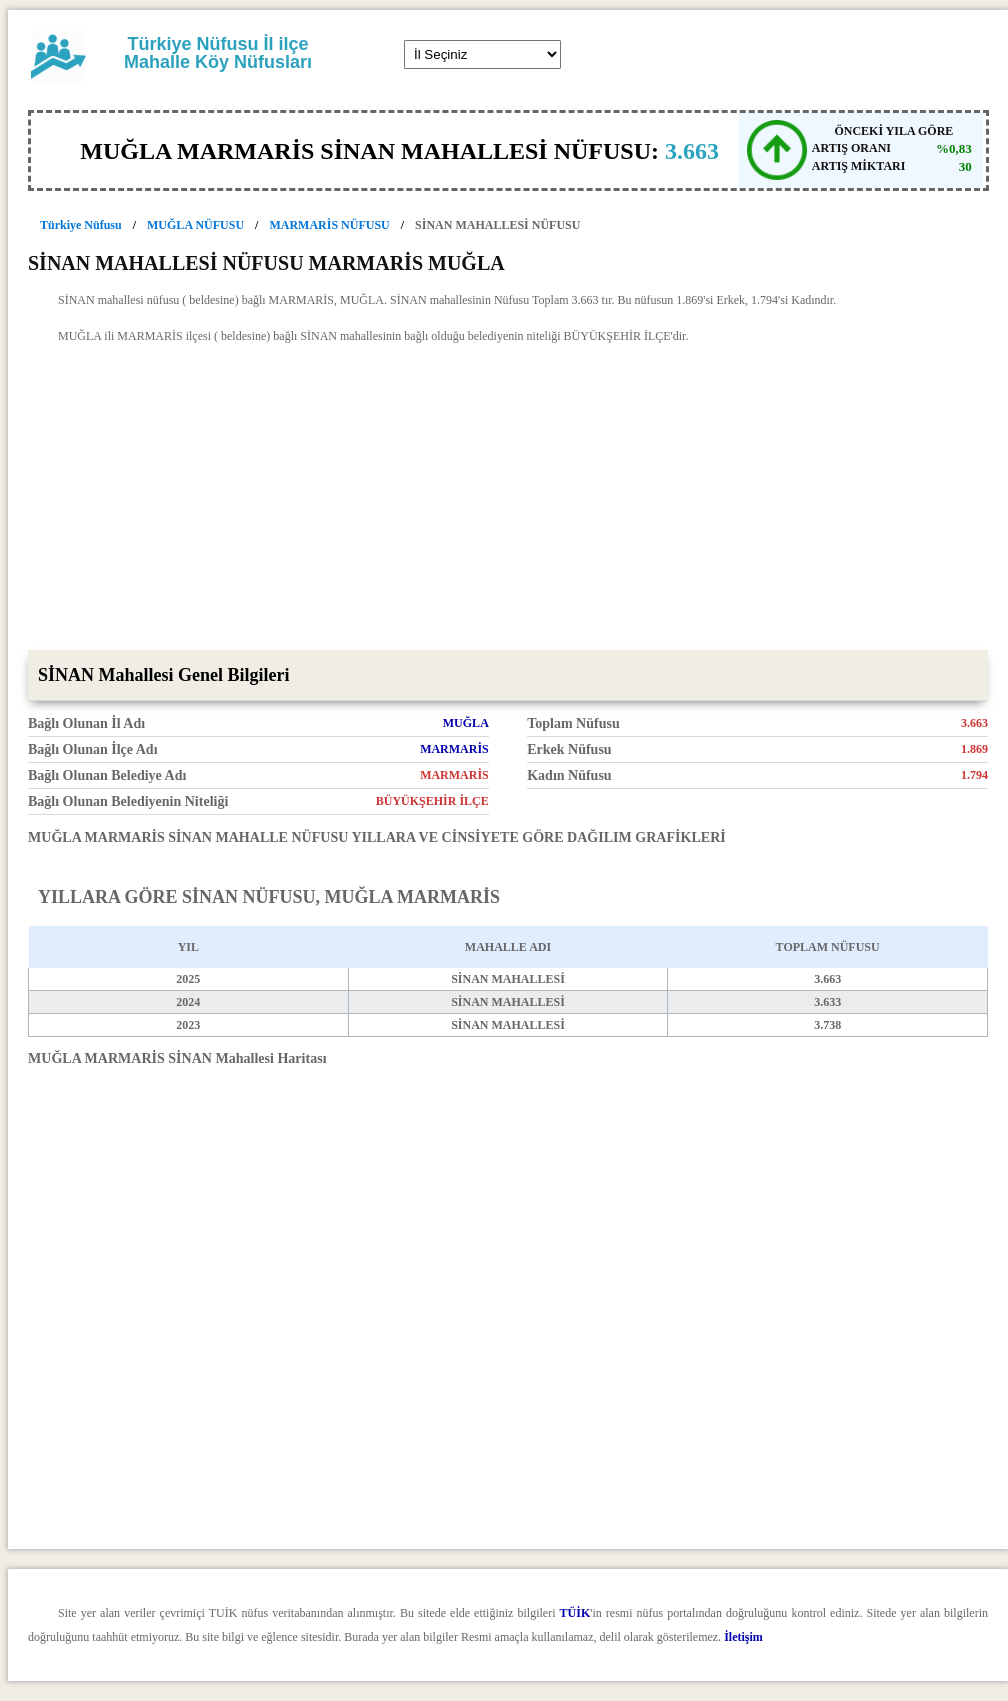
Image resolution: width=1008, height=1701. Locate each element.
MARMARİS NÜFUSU (329, 225)
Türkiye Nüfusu (81, 225)
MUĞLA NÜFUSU (195, 225)
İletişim (743, 1637)
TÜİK (575, 1613)
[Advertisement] (508, 500)
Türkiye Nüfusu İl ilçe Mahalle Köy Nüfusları (218, 53)
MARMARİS (454, 749)
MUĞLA (466, 723)
